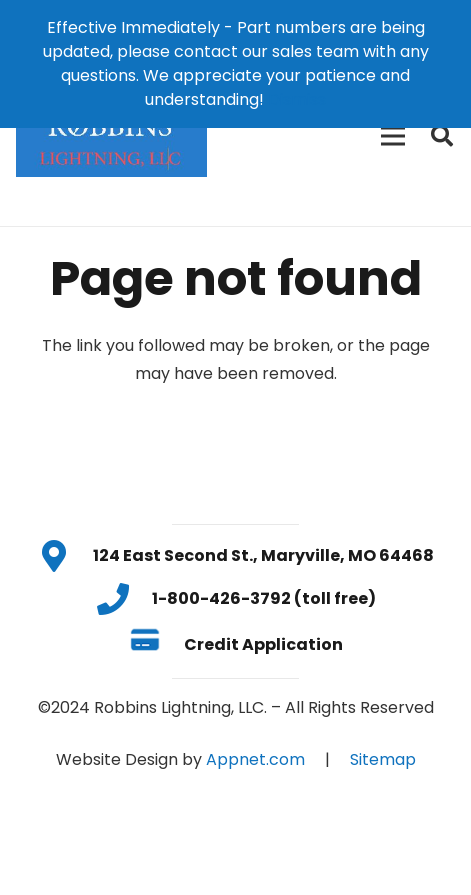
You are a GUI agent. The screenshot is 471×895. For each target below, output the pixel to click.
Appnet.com (255, 759)
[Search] (442, 136)
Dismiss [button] (297, 99)
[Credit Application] (156, 644)
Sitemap (383, 759)
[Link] (111, 136)
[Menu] (393, 136)
